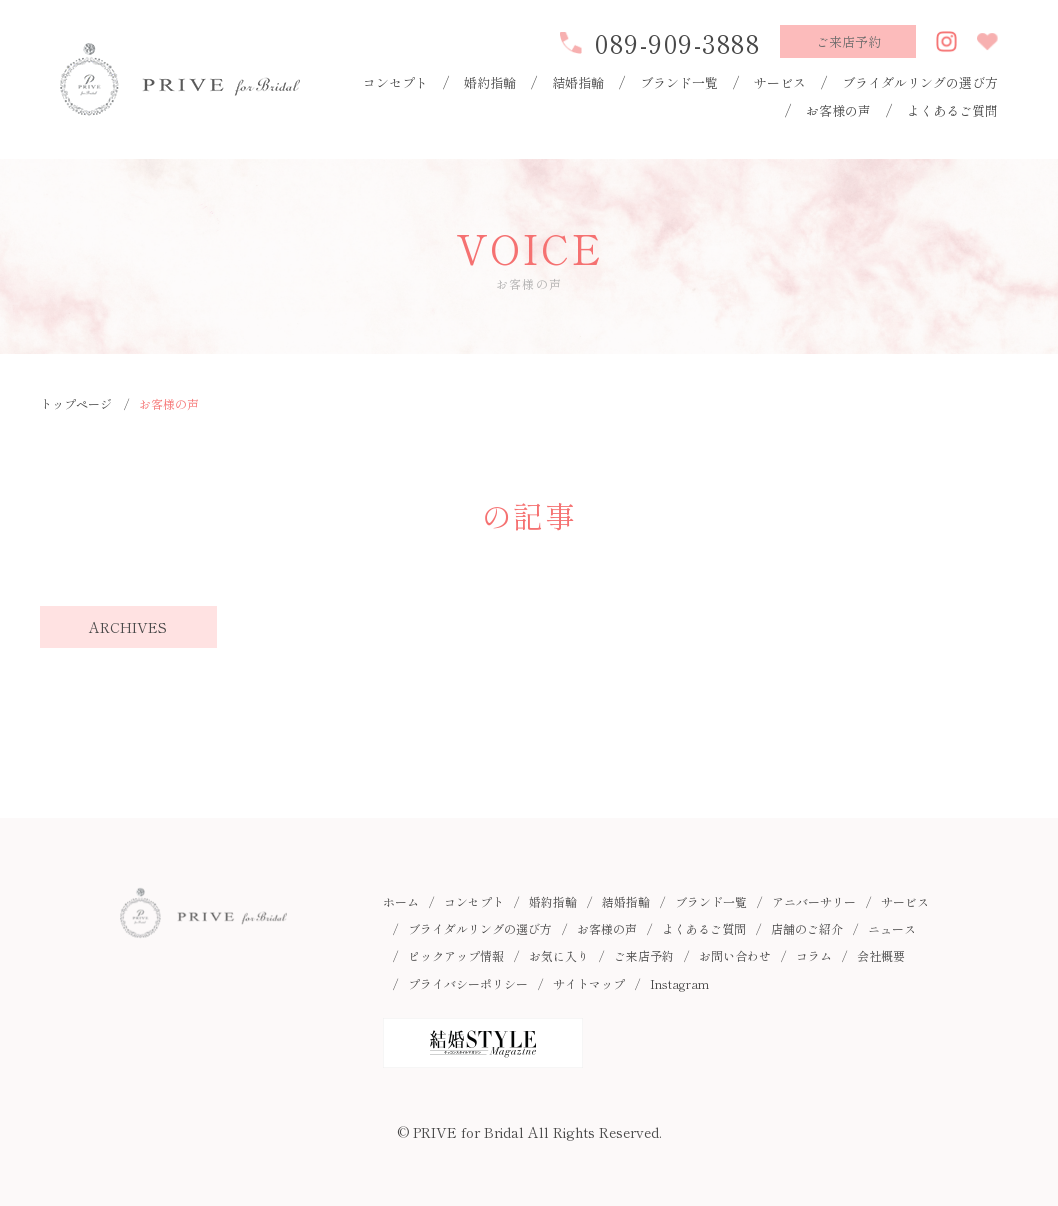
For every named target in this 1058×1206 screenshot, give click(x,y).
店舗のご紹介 (807, 928)
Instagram (679, 983)
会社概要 (881, 955)
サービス (780, 82)
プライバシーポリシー (468, 983)
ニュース (892, 928)
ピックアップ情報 (456, 955)
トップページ (76, 403)
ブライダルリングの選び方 (920, 82)
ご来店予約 (644, 955)
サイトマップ (589, 983)
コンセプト (395, 82)
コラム (814, 955)
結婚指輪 (578, 82)
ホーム (401, 901)
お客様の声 (838, 110)
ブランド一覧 (679, 82)
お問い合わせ (735, 955)
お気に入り (559, 955)
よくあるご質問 (952, 110)
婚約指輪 (490, 82)
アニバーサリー (814, 901)
